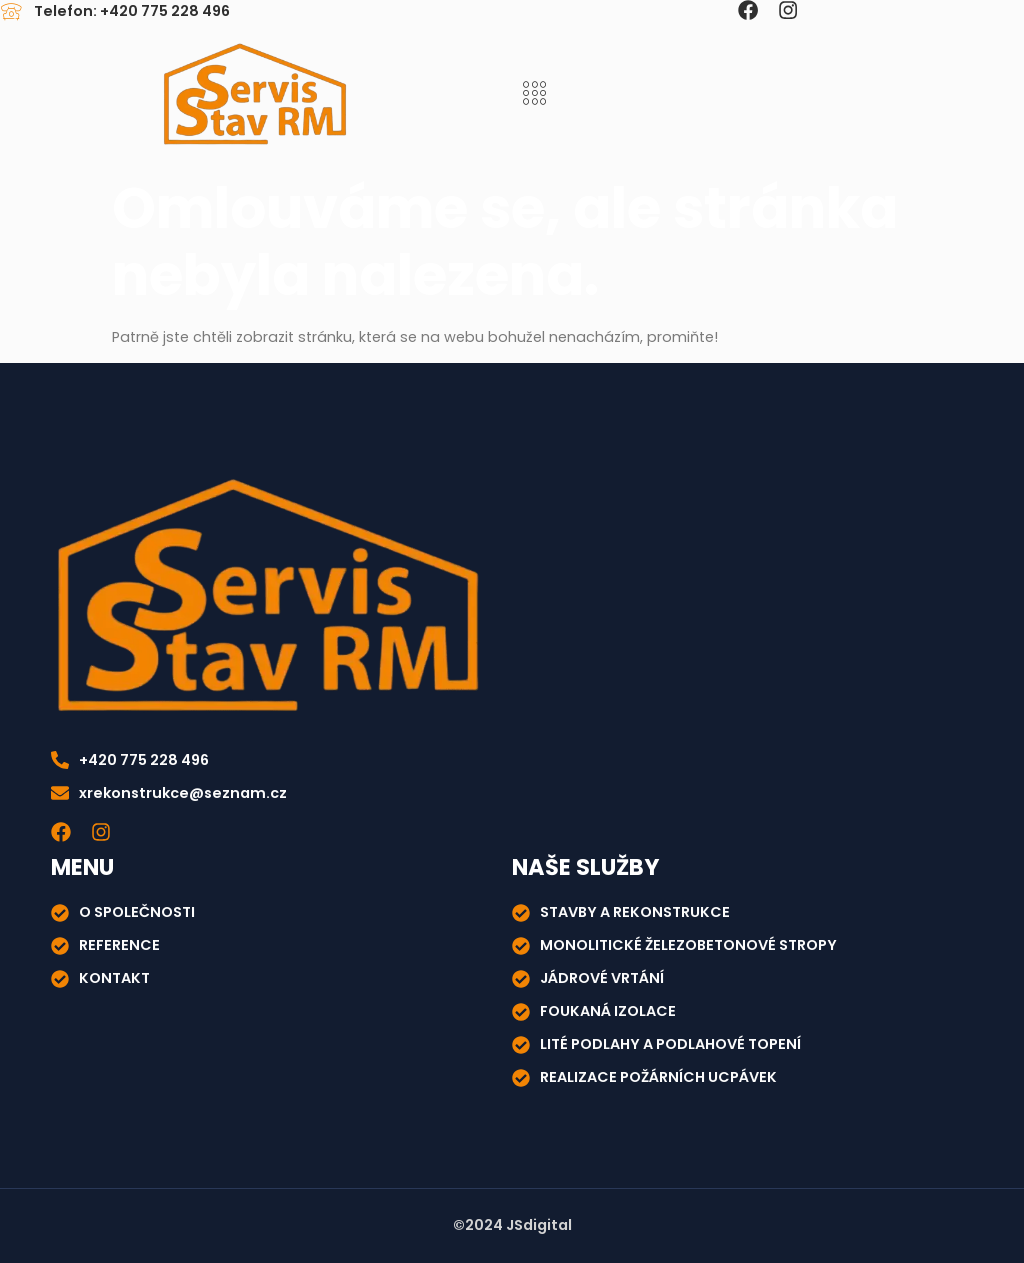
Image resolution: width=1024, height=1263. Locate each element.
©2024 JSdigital (512, 1225)
